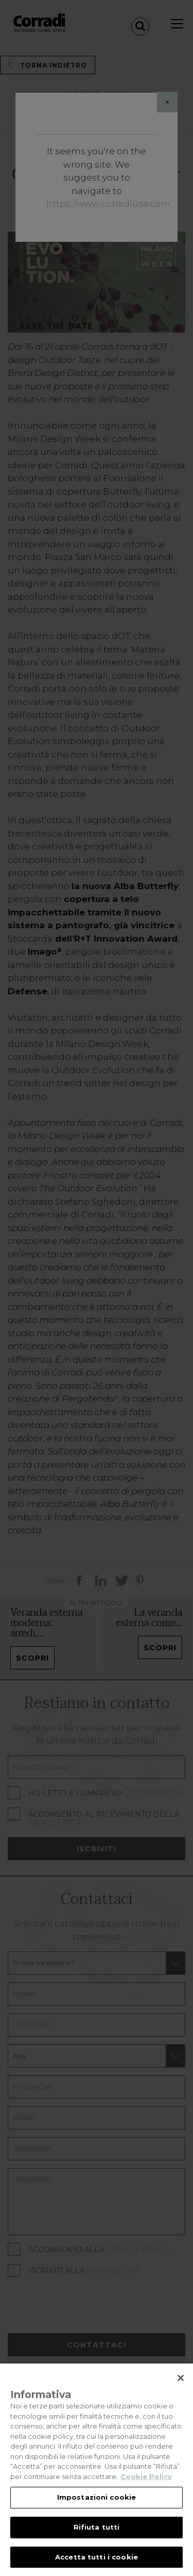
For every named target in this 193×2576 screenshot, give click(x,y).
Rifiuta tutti (97, 2536)
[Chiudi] (180, 2387)
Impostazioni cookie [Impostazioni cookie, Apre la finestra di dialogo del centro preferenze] (96, 2506)
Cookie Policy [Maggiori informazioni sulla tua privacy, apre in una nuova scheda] (146, 2486)
